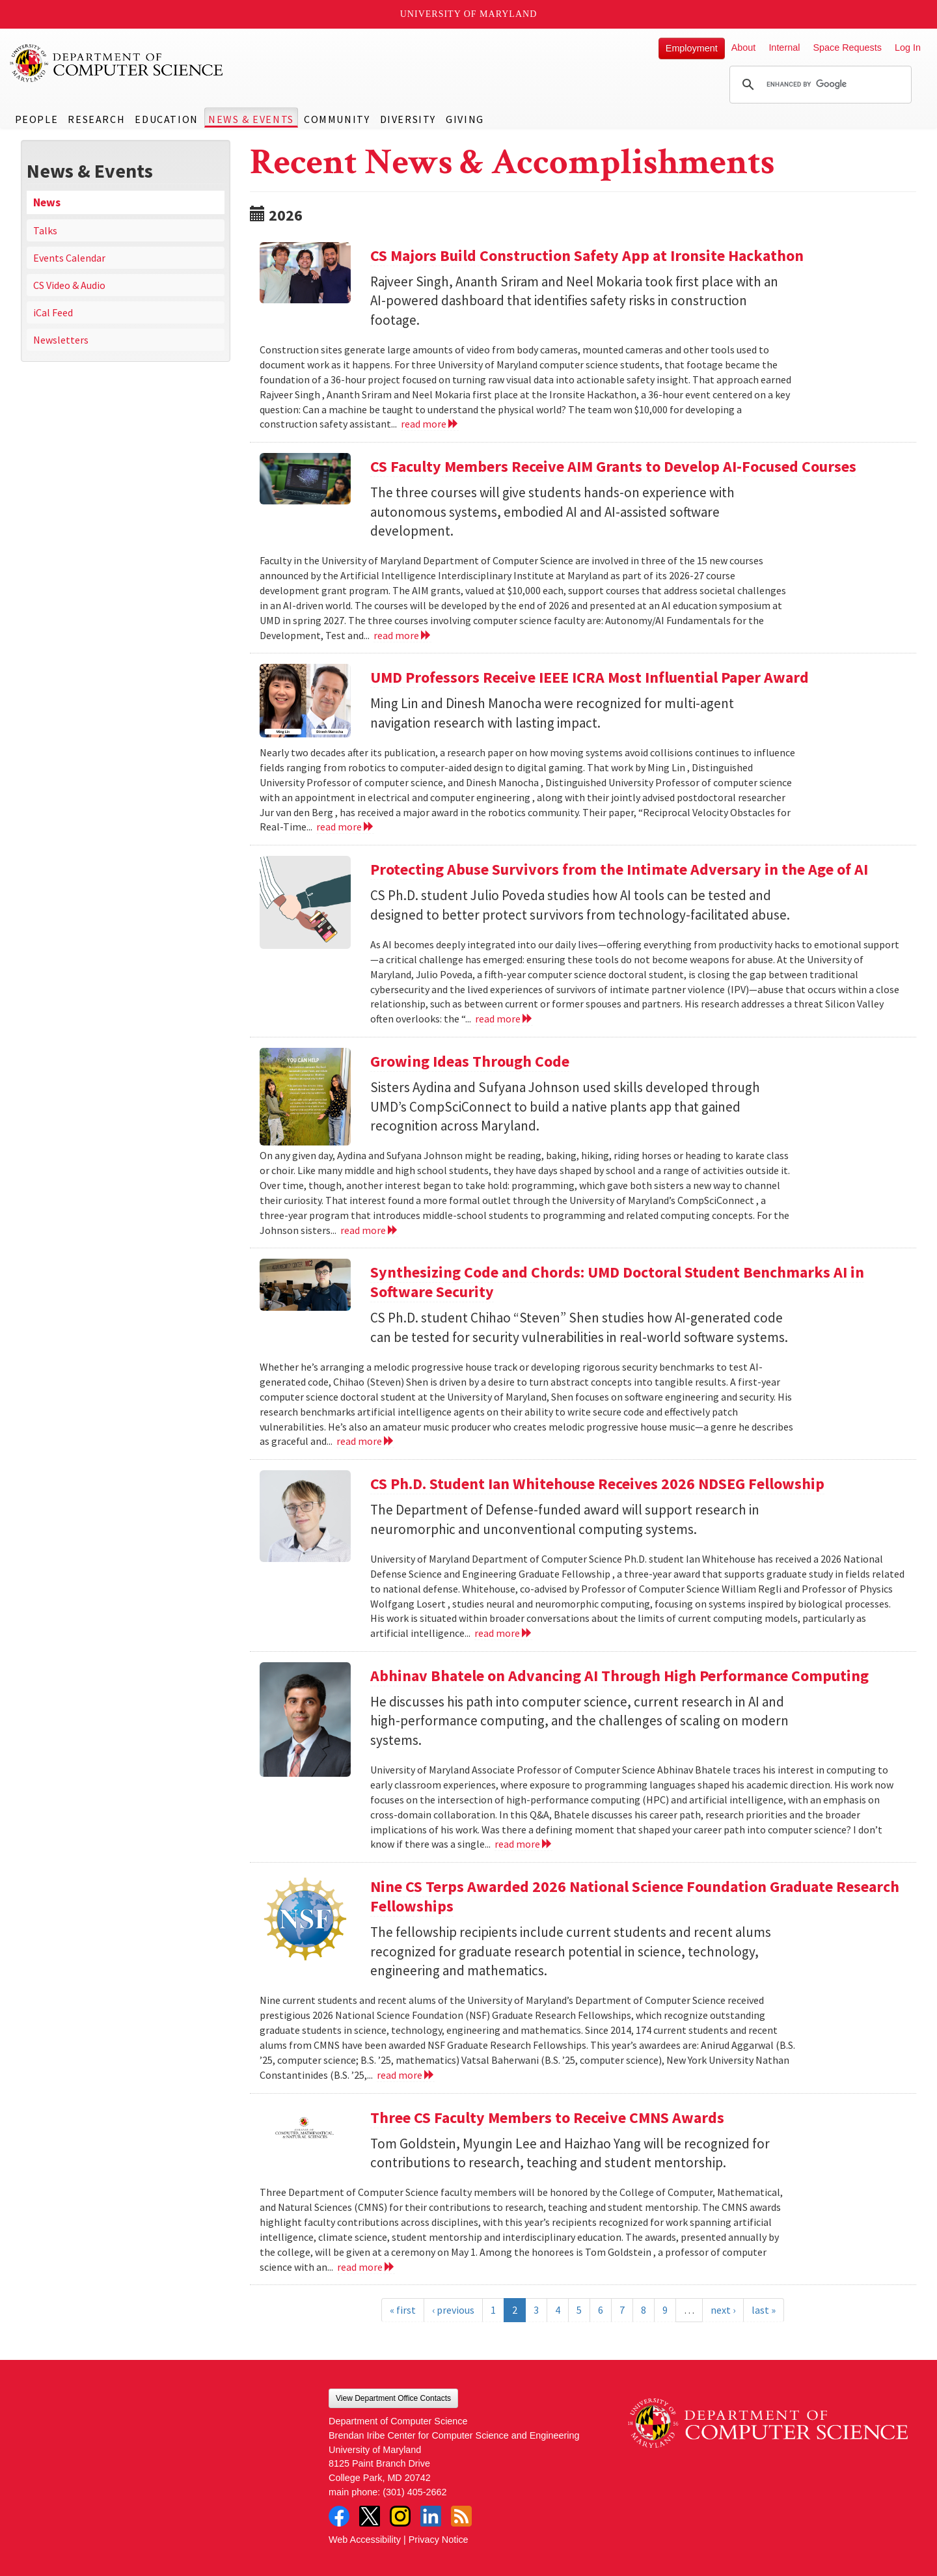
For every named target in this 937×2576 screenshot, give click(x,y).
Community (337, 119)
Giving (465, 119)
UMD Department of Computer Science (117, 63)
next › (723, 2309)
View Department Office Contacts (393, 2398)
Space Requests (847, 47)
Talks (45, 230)
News (47, 202)
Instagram (400, 2516)
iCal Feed (53, 312)
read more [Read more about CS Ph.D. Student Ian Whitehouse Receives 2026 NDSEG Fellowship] (503, 1632)
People (37, 119)
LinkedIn (430, 2516)
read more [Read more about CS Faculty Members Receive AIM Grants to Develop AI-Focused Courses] (402, 635)
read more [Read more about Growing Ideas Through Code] (369, 1230)
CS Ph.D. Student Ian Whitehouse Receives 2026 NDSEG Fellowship (597, 1483)
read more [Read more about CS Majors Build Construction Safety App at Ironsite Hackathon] (430, 423)
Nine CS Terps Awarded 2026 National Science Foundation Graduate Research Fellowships (634, 1896)
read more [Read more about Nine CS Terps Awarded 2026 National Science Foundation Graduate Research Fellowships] (406, 2074)
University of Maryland (468, 14)
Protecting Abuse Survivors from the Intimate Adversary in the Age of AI (619, 869)
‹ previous (453, 2309)
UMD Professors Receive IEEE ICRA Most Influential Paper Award (589, 677)
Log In (908, 47)
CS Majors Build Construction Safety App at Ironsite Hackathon (587, 255)
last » (764, 2309)
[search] (819, 84)
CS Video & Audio (69, 285)
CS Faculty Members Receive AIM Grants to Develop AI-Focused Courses (613, 466)
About (743, 47)
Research (96, 119)
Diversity (408, 119)
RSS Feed (461, 2516)
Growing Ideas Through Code (469, 1061)
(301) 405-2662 (414, 2492)
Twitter (369, 2516)
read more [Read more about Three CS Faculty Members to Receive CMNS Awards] (366, 2266)
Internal (784, 47)
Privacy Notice (438, 2539)
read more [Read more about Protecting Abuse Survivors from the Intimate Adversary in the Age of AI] (504, 1018)
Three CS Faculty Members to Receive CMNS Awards (547, 2117)
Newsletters (60, 339)
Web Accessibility (365, 2539)
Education (166, 119)
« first (403, 2309)
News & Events (251, 119)
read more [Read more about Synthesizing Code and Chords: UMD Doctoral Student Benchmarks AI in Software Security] (365, 1440)
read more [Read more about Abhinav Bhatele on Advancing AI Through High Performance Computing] (523, 1843)
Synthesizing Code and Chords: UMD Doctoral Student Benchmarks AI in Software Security (617, 1282)
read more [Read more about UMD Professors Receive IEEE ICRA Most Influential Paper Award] (345, 826)
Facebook (339, 2516)
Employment (692, 48)
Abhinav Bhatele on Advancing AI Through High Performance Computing (619, 1675)
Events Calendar (69, 257)
